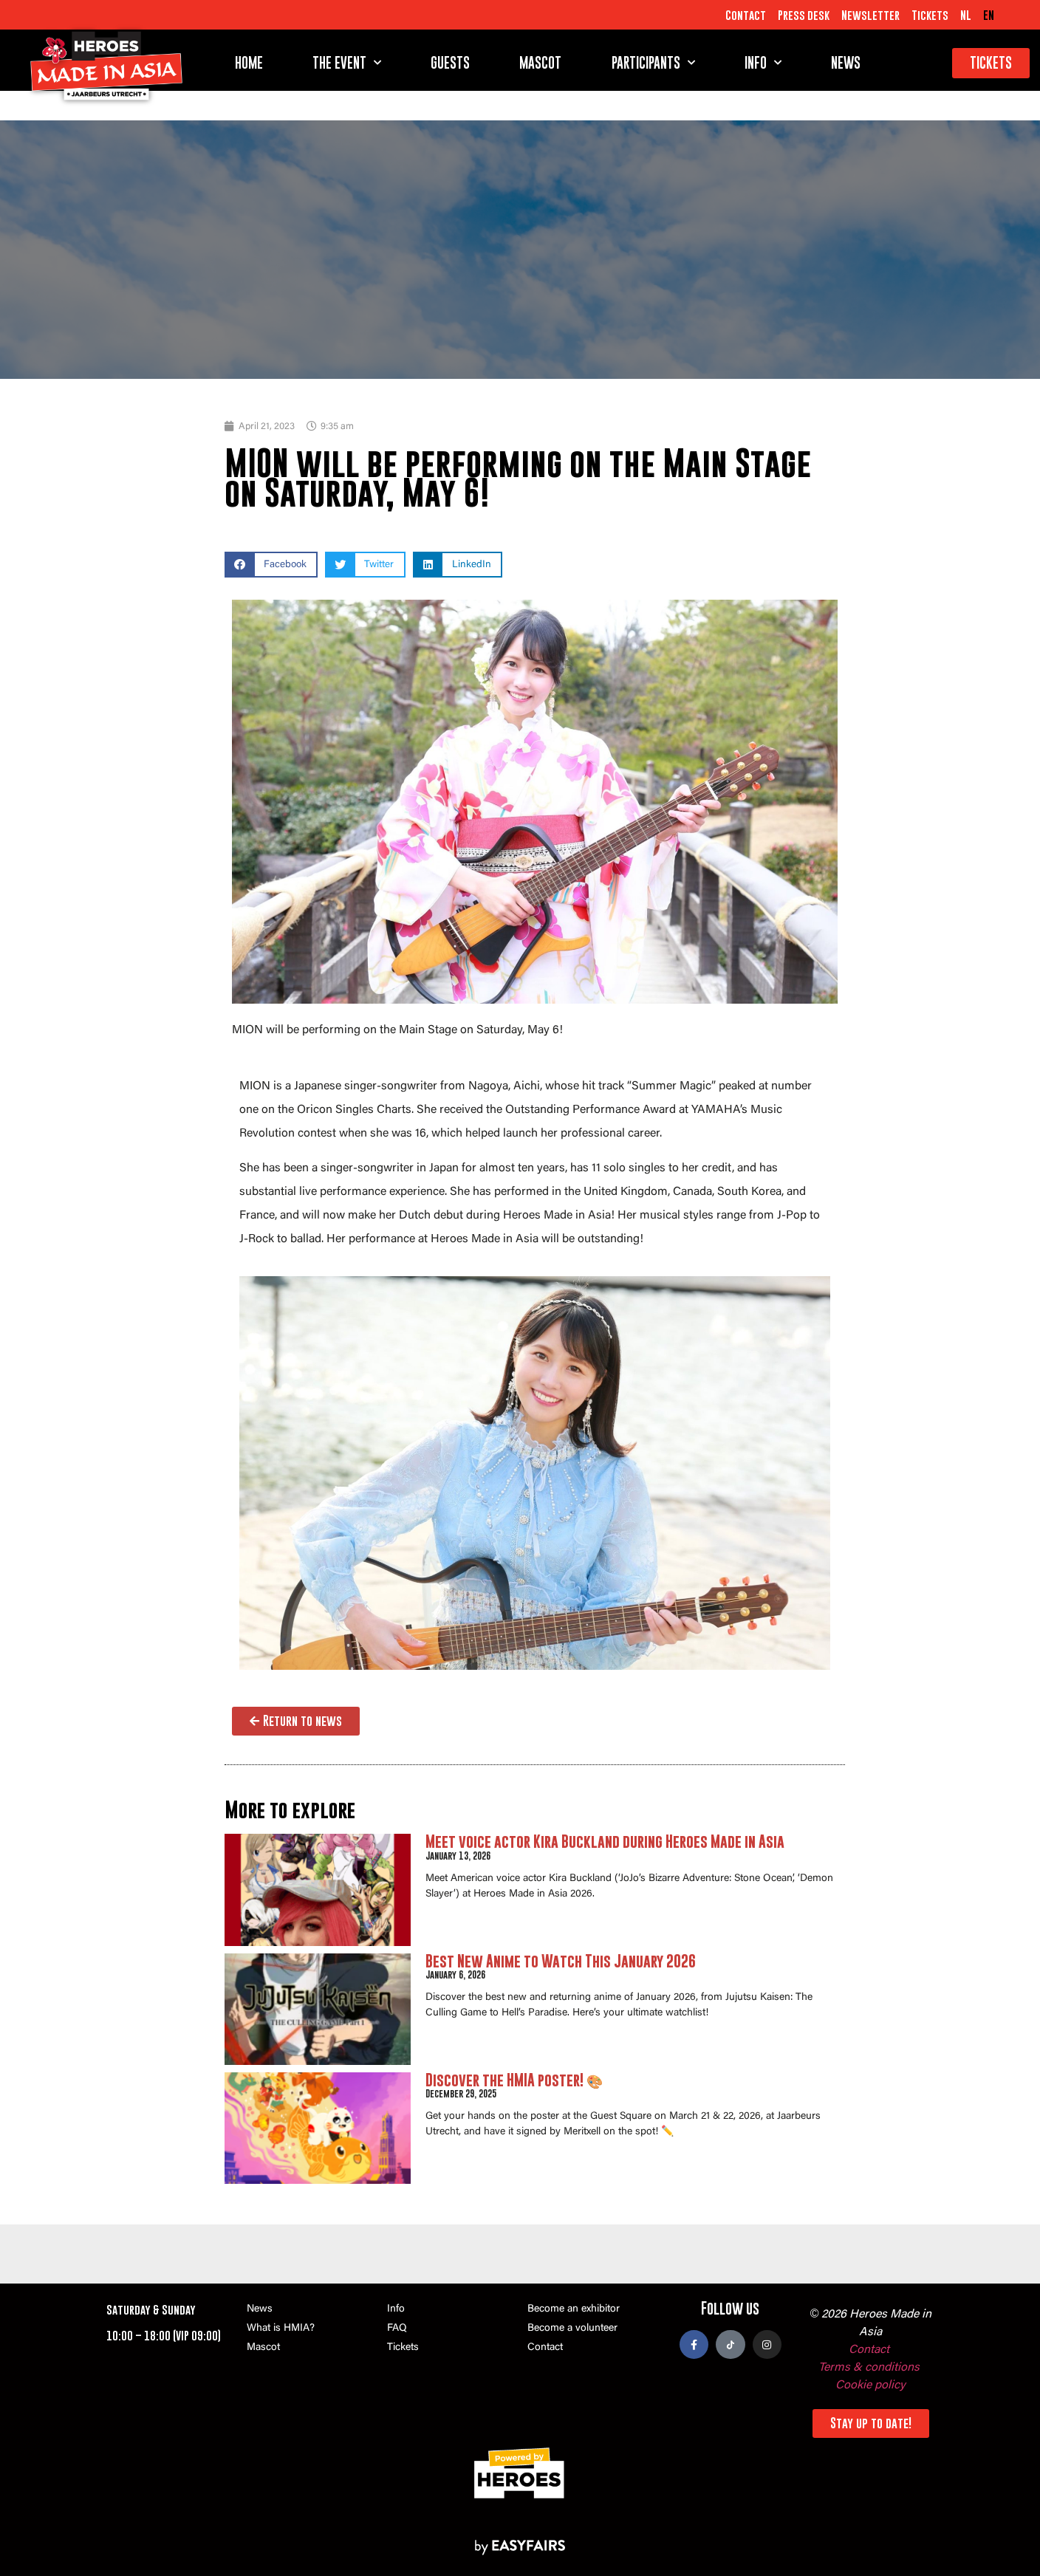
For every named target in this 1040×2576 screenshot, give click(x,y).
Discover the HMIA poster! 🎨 (514, 2080)
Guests (450, 63)
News (846, 63)
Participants (653, 63)
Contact (745, 14)
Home (249, 63)
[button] (271, 565)
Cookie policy (870, 2385)
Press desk (803, 14)
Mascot (540, 63)
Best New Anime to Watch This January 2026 (560, 1961)
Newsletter (870, 14)
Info (763, 63)
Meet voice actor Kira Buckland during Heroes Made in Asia (604, 1841)
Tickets (929, 14)
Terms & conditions (869, 2368)
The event (346, 63)
